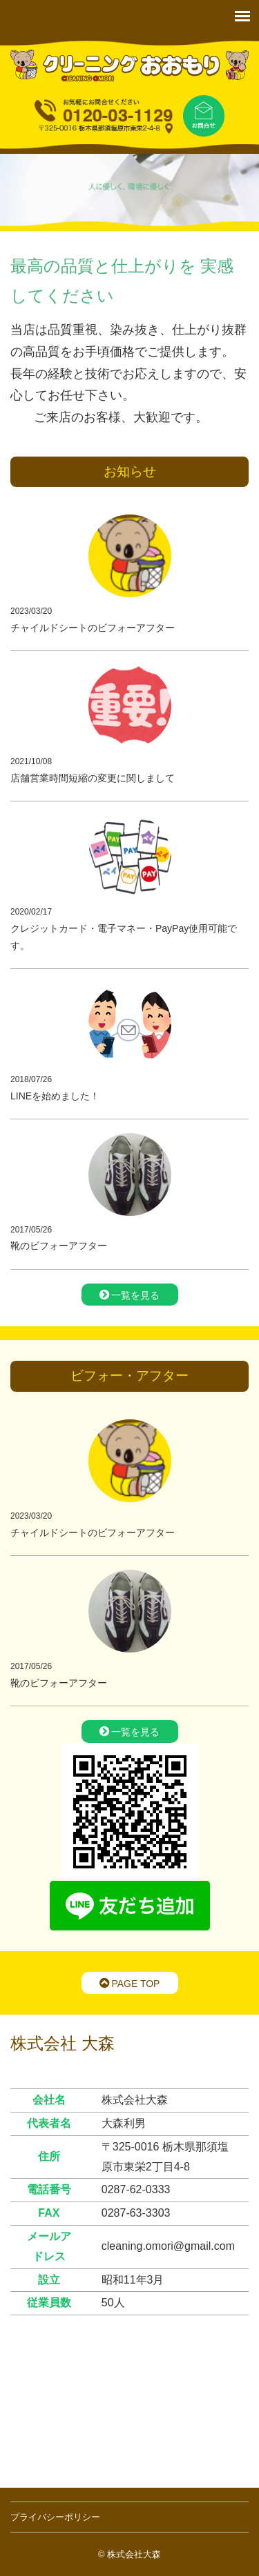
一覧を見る (129, 1295)
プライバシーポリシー (55, 2517)
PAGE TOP (129, 1983)
